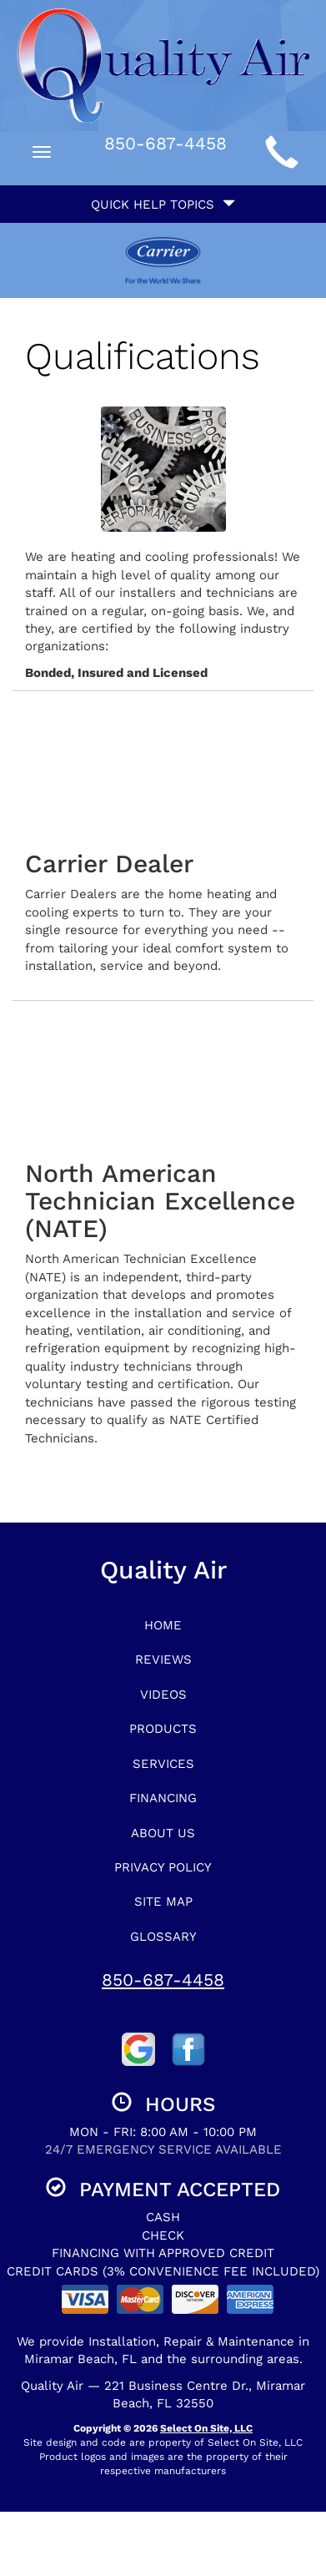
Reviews (163, 1659)
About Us (163, 1833)
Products (163, 1728)
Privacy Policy (163, 1867)
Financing (163, 1798)
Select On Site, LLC (206, 2428)
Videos (163, 1694)
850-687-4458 (163, 1979)
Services (163, 1763)
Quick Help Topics (163, 204)
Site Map (163, 1901)
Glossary (163, 1936)
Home (163, 1625)
